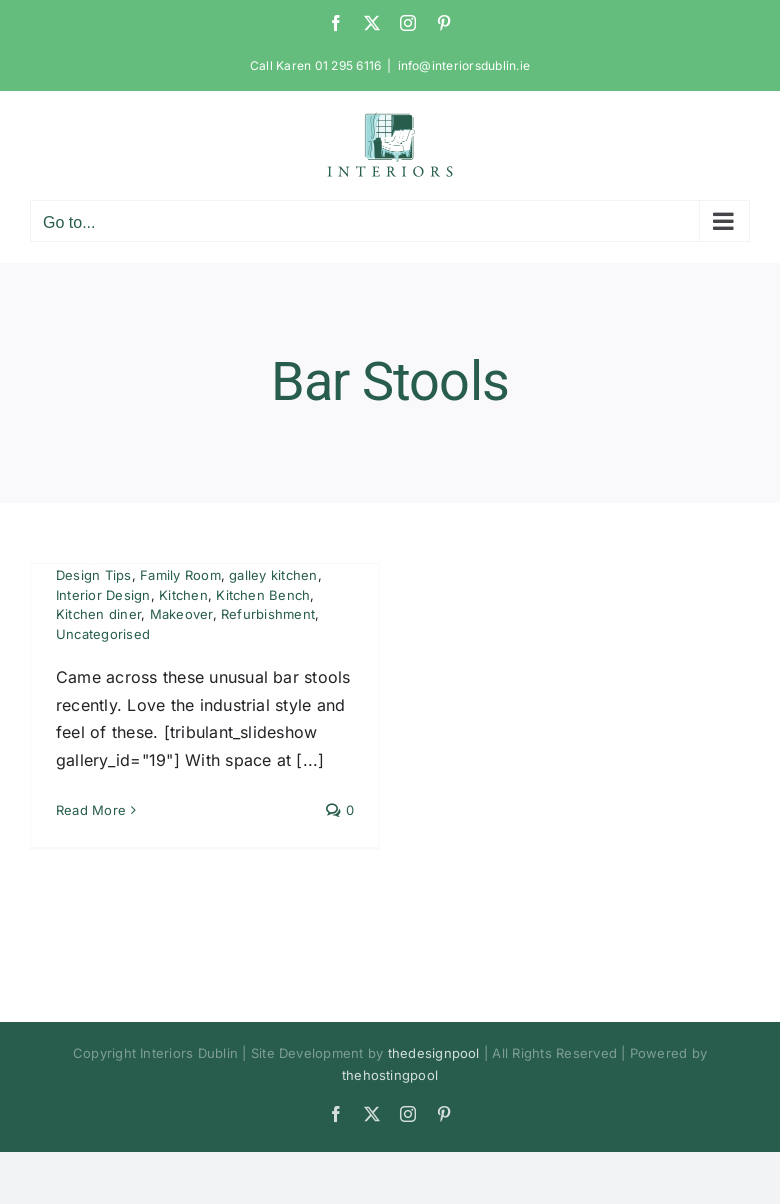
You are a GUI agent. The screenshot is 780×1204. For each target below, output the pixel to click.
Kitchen (183, 595)
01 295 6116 (348, 65)
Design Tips (94, 575)
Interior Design (103, 595)
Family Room (180, 575)
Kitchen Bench (263, 595)
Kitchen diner (98, 614)
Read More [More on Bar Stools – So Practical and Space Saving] (91, 810)
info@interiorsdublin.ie (464, 65)
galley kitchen (273, 575)
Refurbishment (268, 614)
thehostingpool (390, 1075)
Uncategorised (103, 634)
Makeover (181, 614)
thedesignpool (434, 1053)
